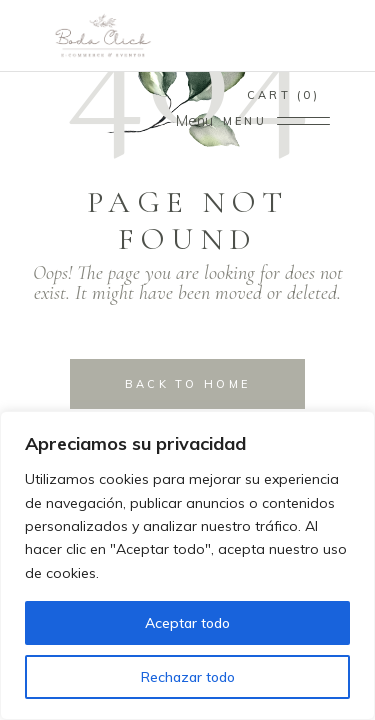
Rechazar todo (188, 677)
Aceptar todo (187, 623)
